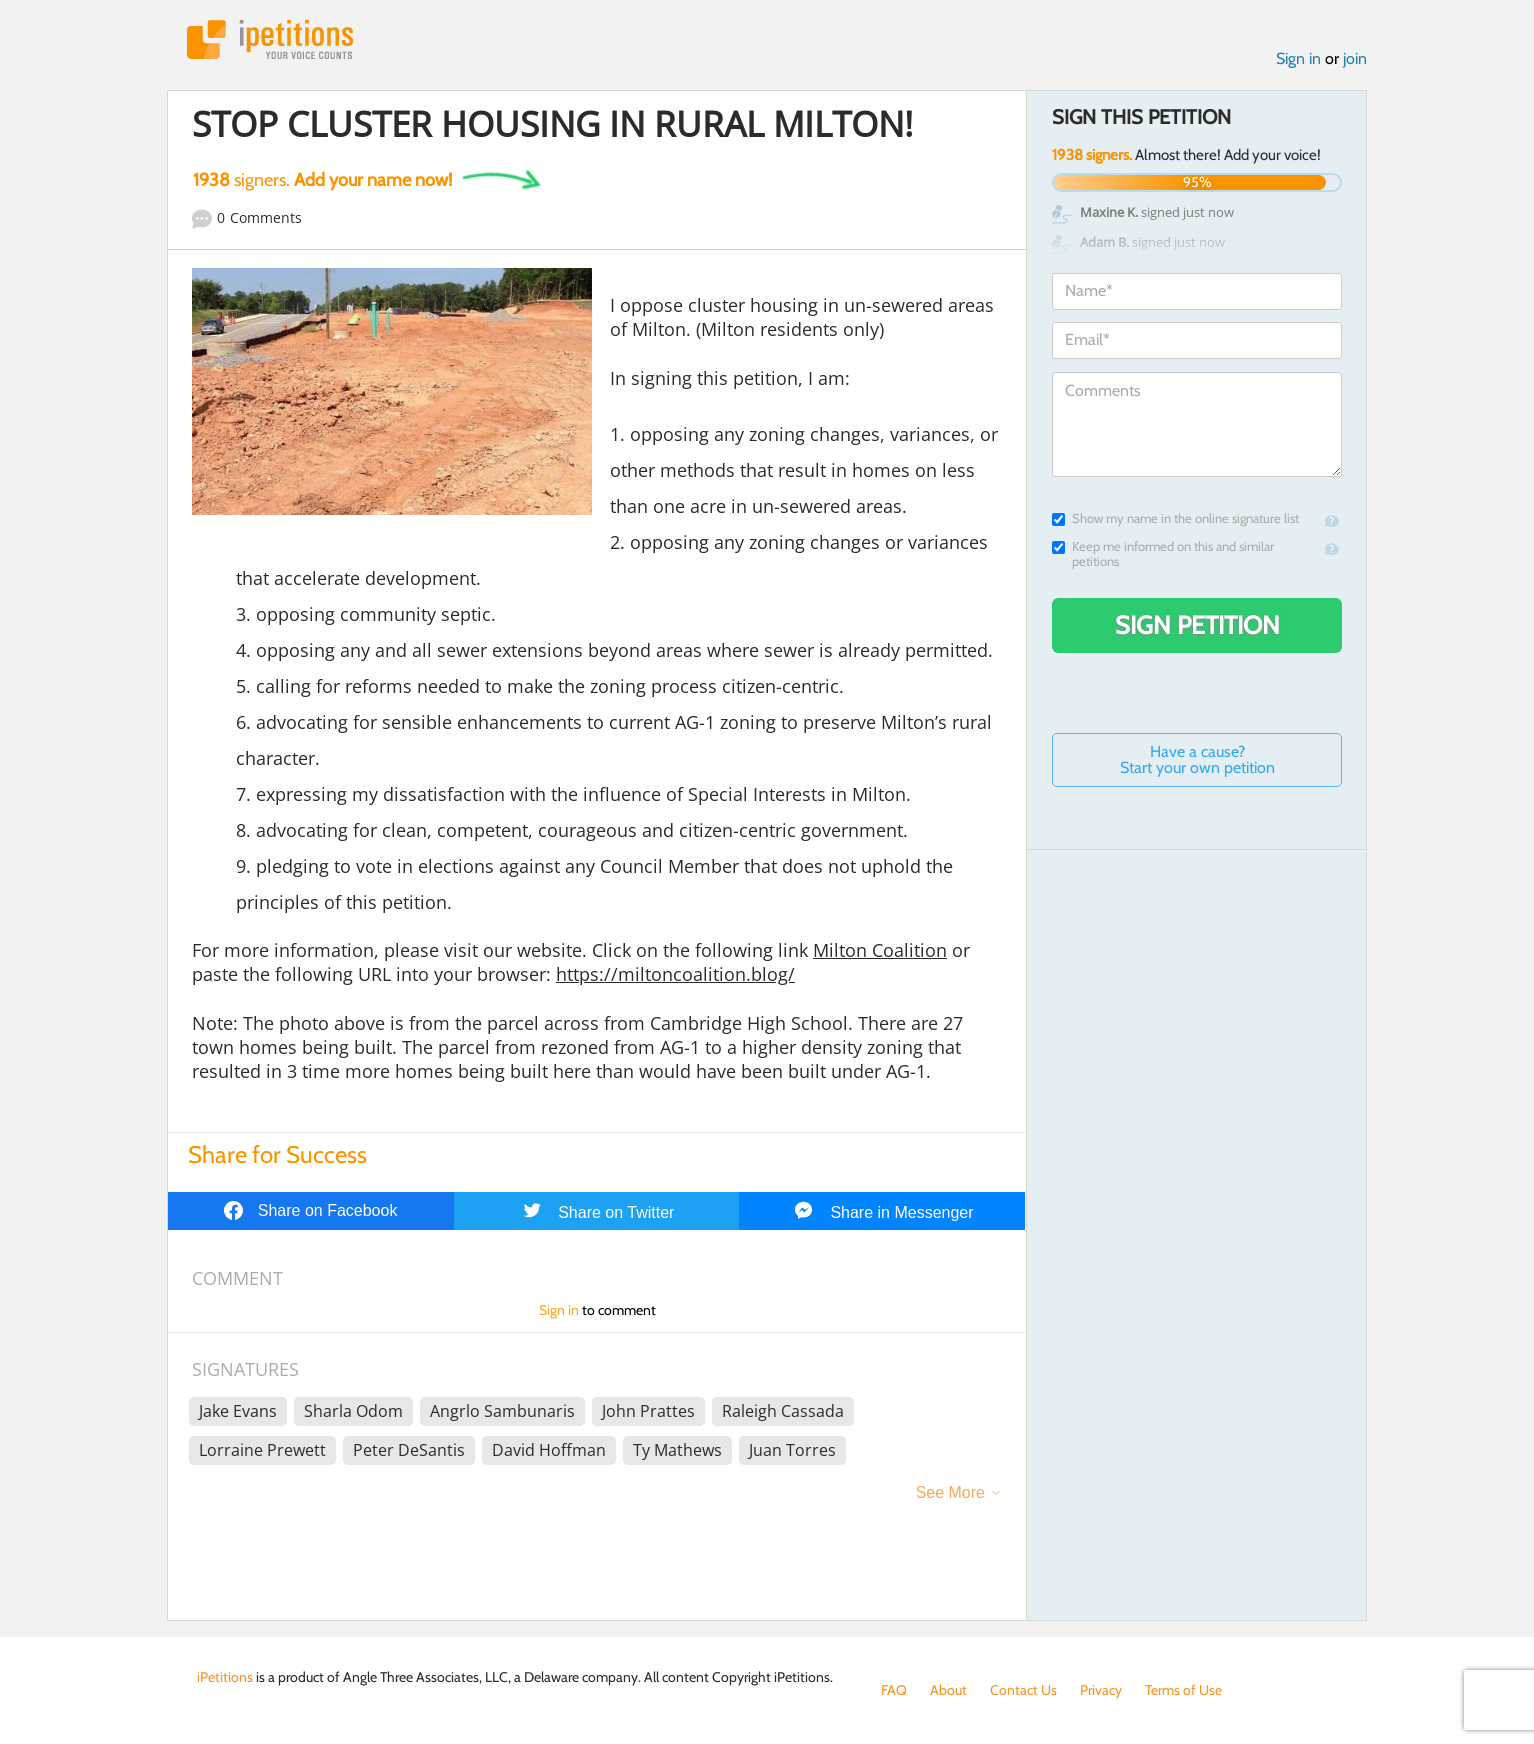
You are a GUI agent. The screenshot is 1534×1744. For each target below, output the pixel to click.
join (1355, 58)
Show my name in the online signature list (1175, 518)
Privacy (1101, 1690)
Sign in (1298, 58)
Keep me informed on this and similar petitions (1163, 554)
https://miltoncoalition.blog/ (675, 974)
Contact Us (1023, 1690)
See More (950, 1492)
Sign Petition (1197, 625)
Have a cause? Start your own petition (1197, 759)
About (948, 1690)
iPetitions (270, 39)
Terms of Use (1183, 1690)
